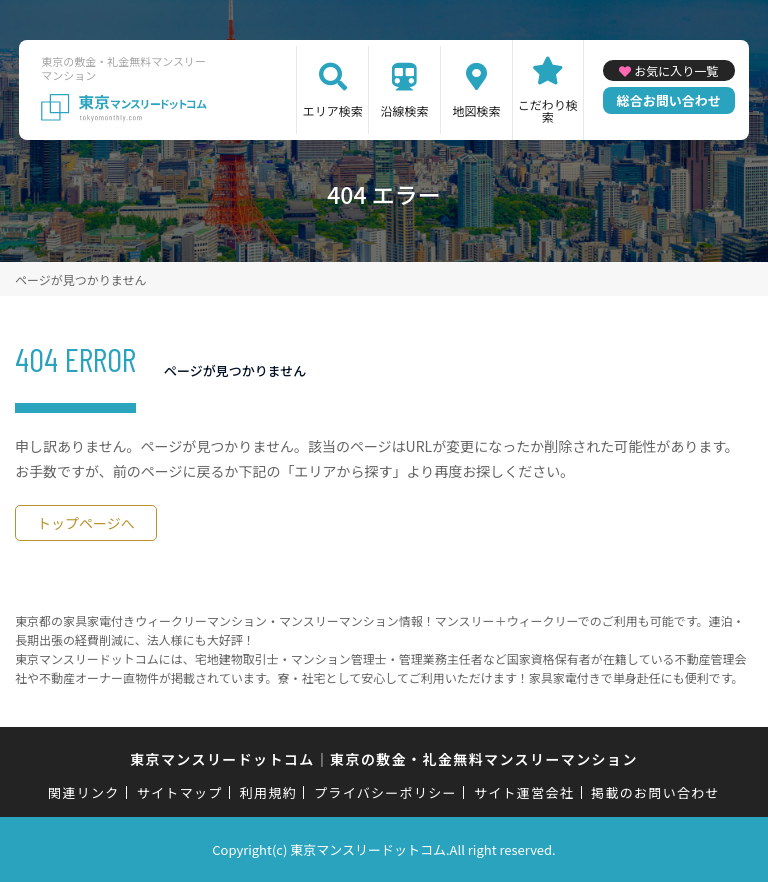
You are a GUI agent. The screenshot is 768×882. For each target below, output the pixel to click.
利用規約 (268, 792)
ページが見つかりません (80, 279)
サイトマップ (180, 792)
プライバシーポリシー (385, 792)
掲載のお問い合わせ (655, 792)
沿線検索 (405, 110)
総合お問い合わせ (669, 100)
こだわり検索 (548, 110)
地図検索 (476, 110)
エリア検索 (333, 110)
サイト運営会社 (524, 792)
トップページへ (86, 523)
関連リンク (84, 792)
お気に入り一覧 (676, 70)
